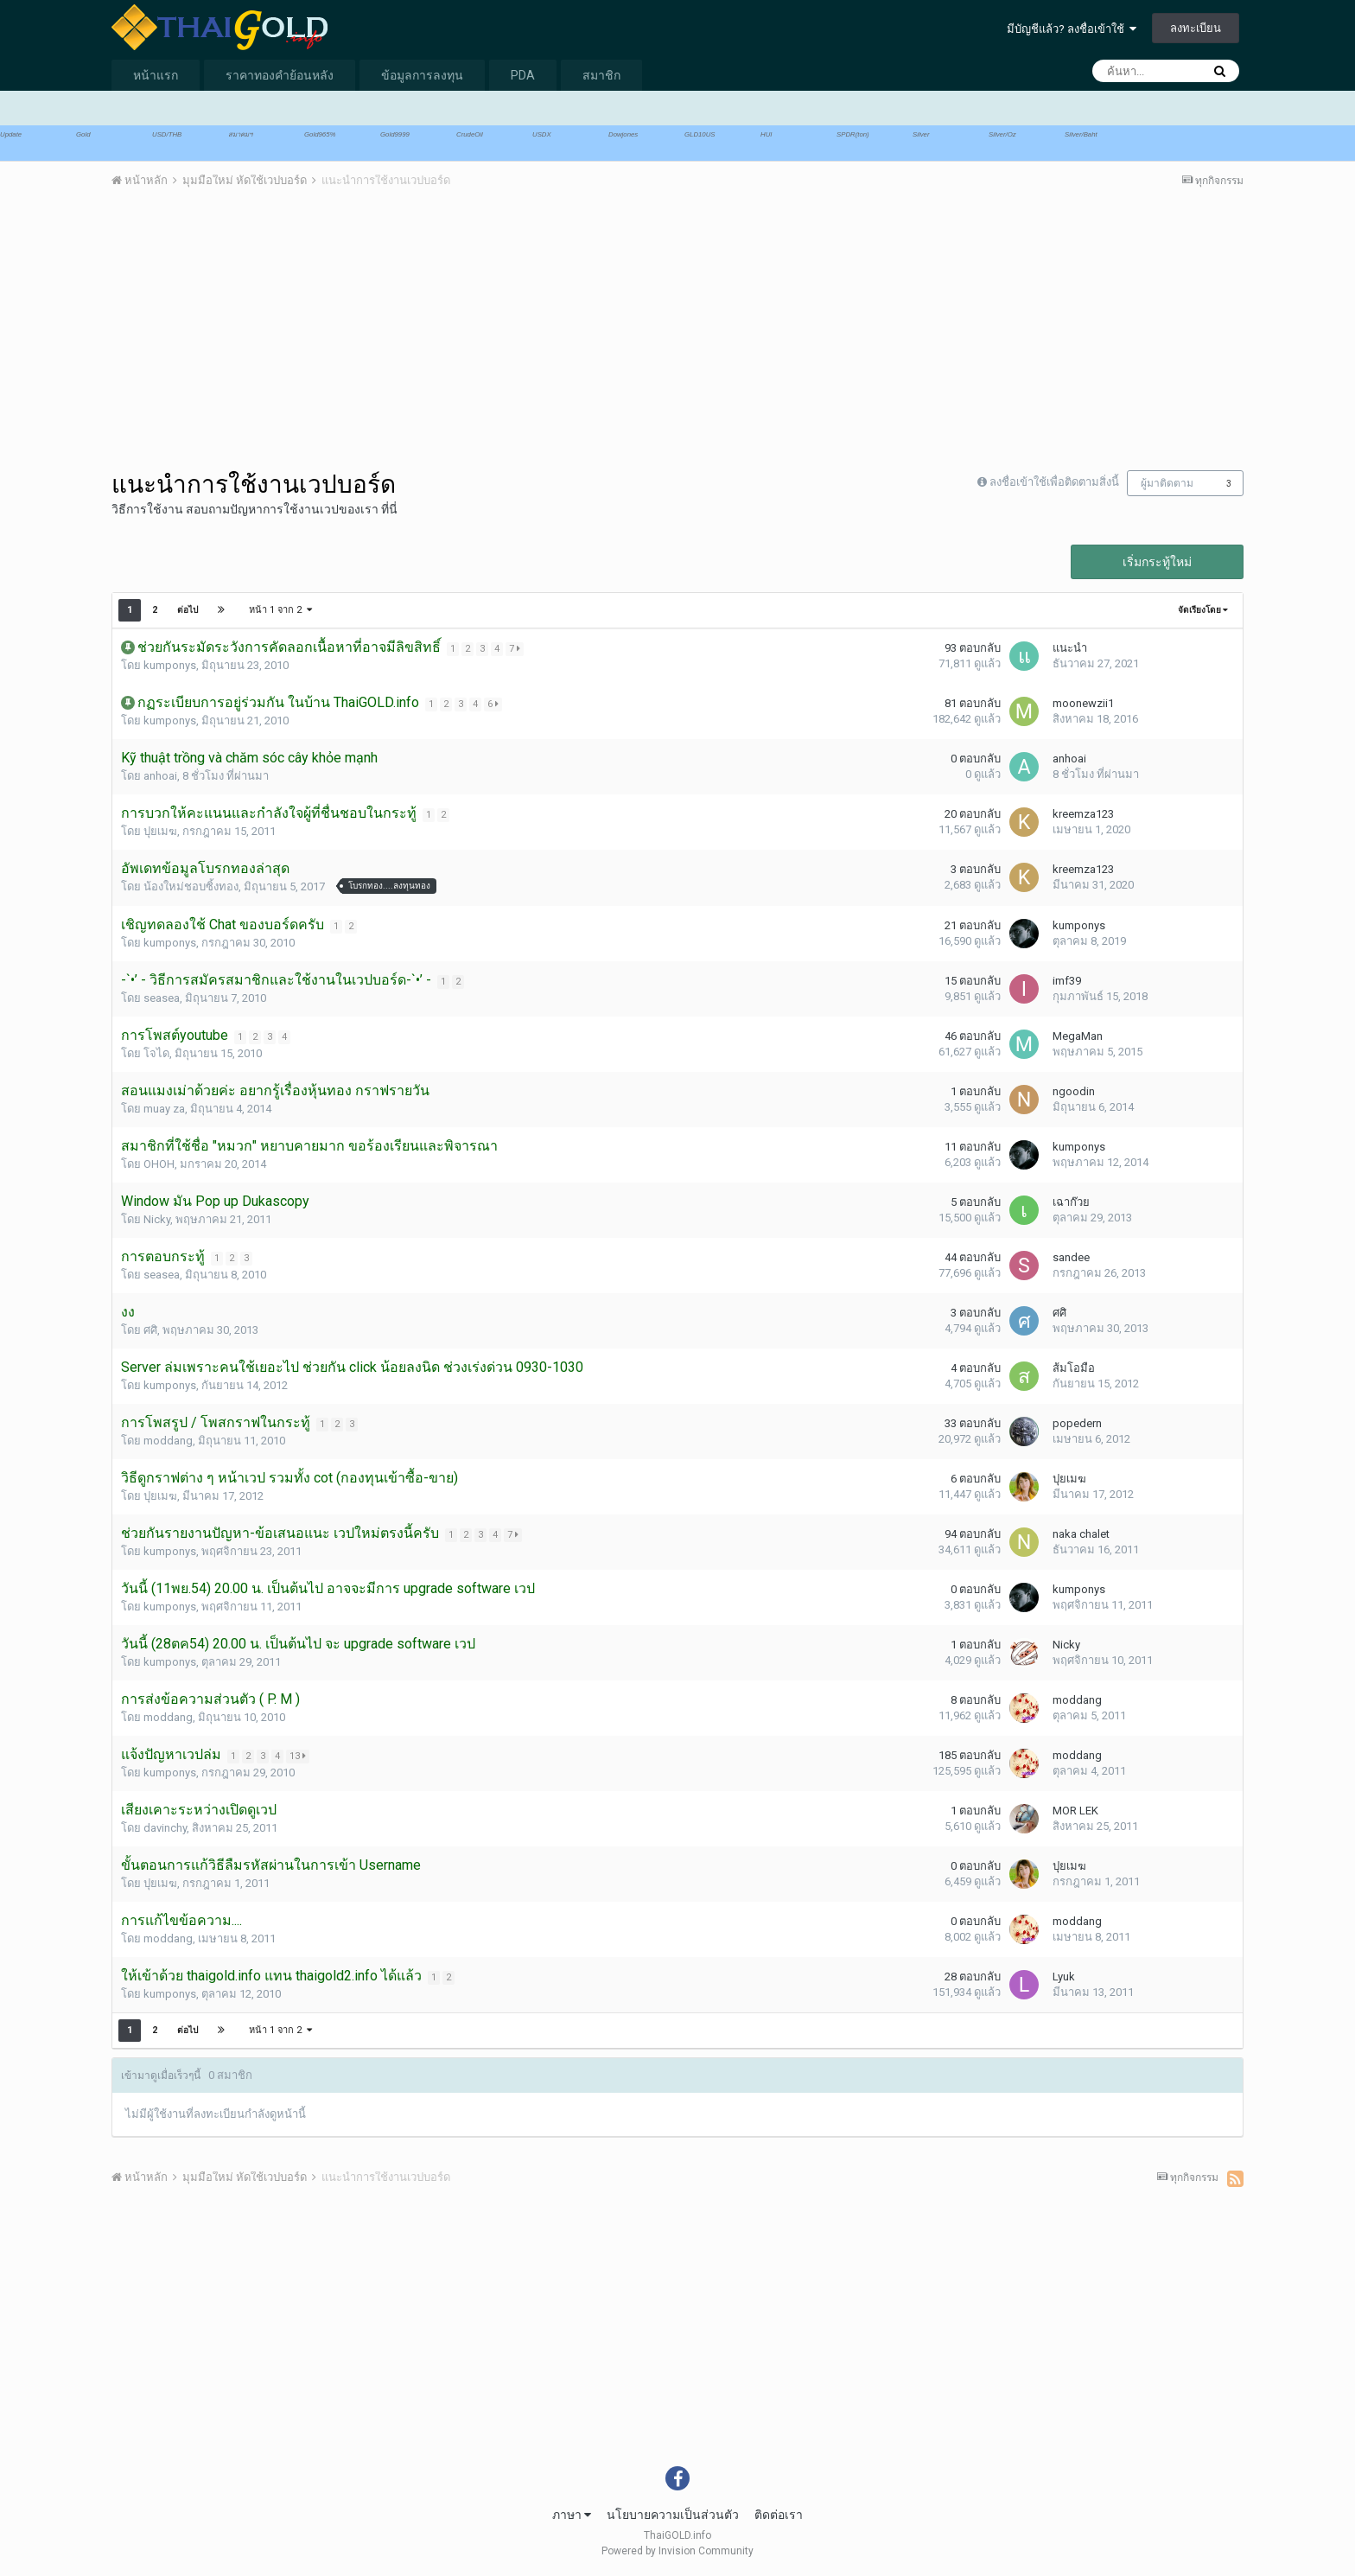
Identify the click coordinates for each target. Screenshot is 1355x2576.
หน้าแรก (155, 75)
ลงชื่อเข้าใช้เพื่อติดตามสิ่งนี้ (1054, 481)
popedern (1077, 1423)
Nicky (156, 1219)
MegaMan (1078, 1036)
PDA (523, 75)
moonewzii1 (1083, 703)
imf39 (1067, 980)
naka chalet (1081, 1533)
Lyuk (1064, 1976)
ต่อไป (187, 610)
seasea (161, 998)
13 (299, 1756)
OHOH (159, 1163)
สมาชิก (601, 75)
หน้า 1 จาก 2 (280, 609)
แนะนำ (1070, 647)
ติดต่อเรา (778, 2515)
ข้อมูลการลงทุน (422, 75)
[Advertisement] (426, 336)
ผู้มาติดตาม (1167, 483)
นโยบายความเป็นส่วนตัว (673, 2515)
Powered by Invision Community (677, 2551)
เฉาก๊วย (1071, 1202)
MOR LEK (1075, 1810)
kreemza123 (1083, 813)
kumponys (169, 665)
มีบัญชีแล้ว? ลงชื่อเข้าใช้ (1071, 28)
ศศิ (150, 1329)
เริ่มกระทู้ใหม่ (1157, 562)
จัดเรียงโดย (1203, 610)
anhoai (160, 775)
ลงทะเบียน (1195, 28)
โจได (156, 1053)
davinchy (165, 1827)
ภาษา (571, 2515)
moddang (168, 1440)
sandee (1071, 1257)
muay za (164, 1108)
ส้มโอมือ (1074, 1367)
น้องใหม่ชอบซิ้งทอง (191, 886)
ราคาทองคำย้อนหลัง (280, 75)
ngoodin (1074, 1091)
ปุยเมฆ (160, 831)
